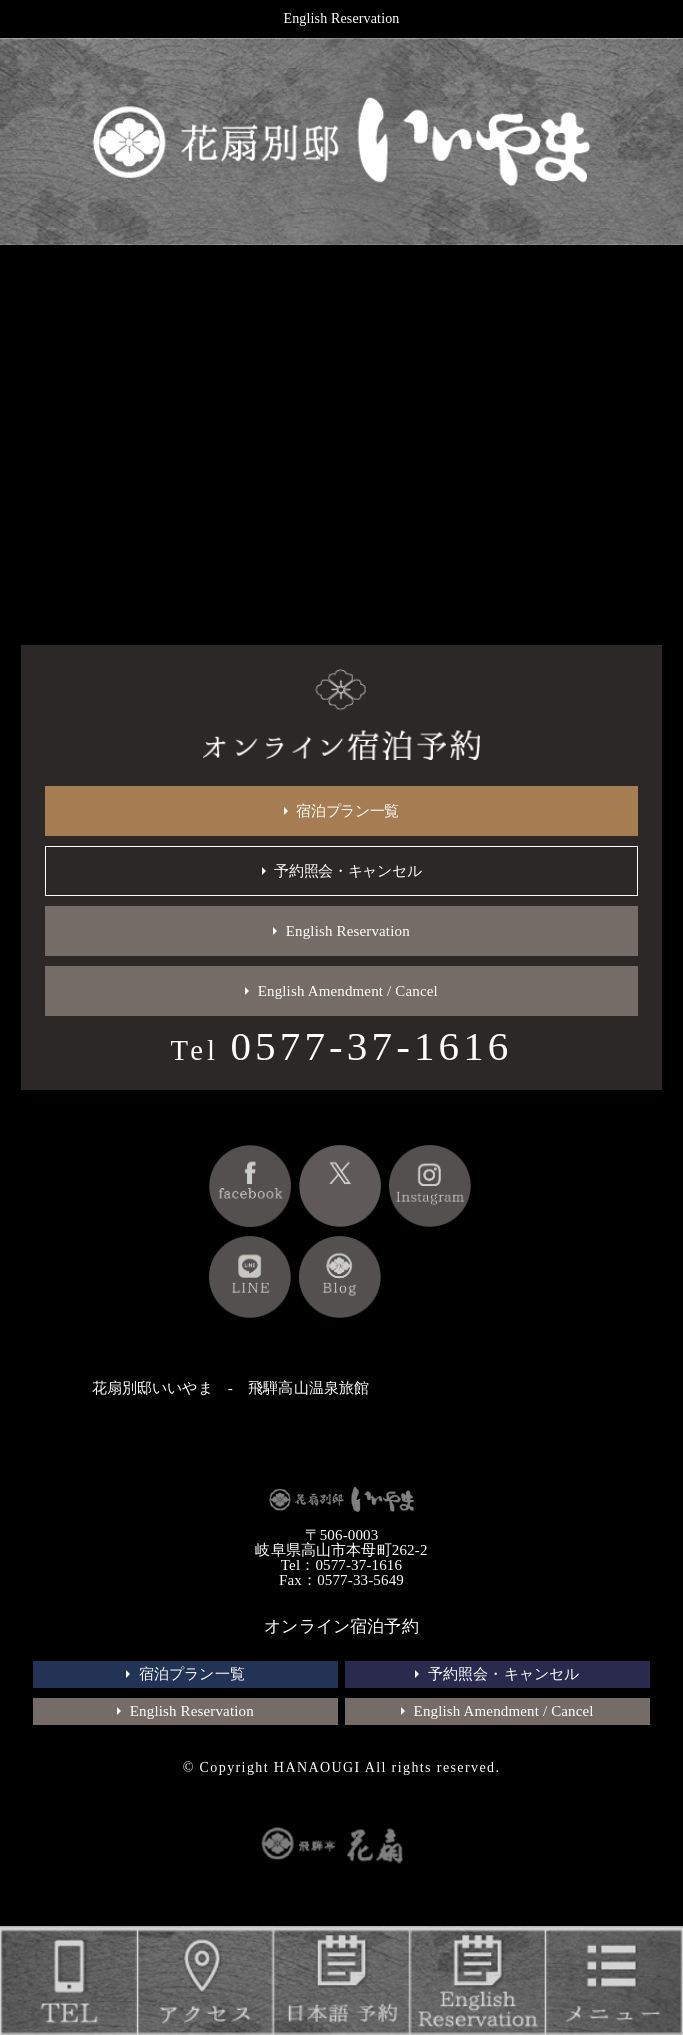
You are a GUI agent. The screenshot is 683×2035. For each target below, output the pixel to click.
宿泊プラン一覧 (347, 811)
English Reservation (342, 18)
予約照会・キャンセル (347, 871)
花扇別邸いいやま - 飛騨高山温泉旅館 (231, 1388)
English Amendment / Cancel (348, 991)
